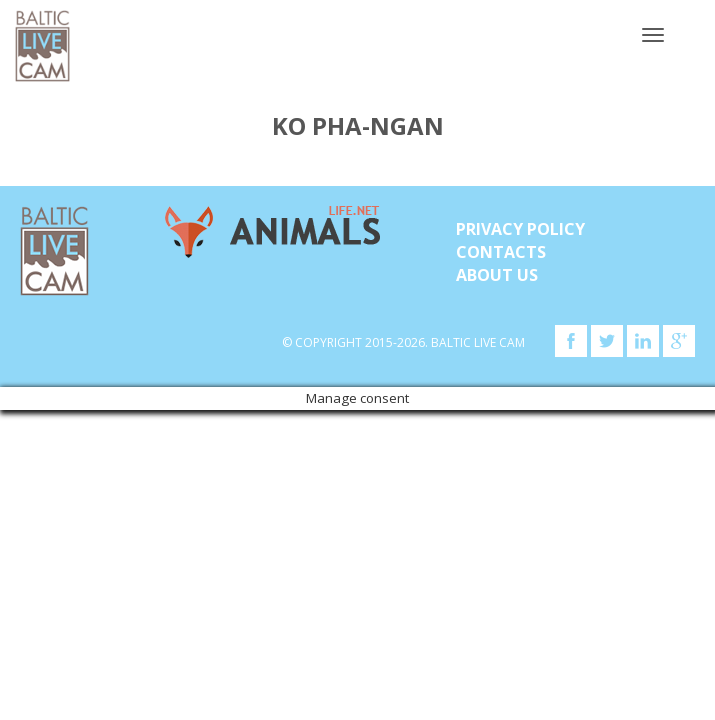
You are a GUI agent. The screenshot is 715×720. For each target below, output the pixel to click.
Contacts (501, 252)
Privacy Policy (520, 229)
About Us (497, 275)
